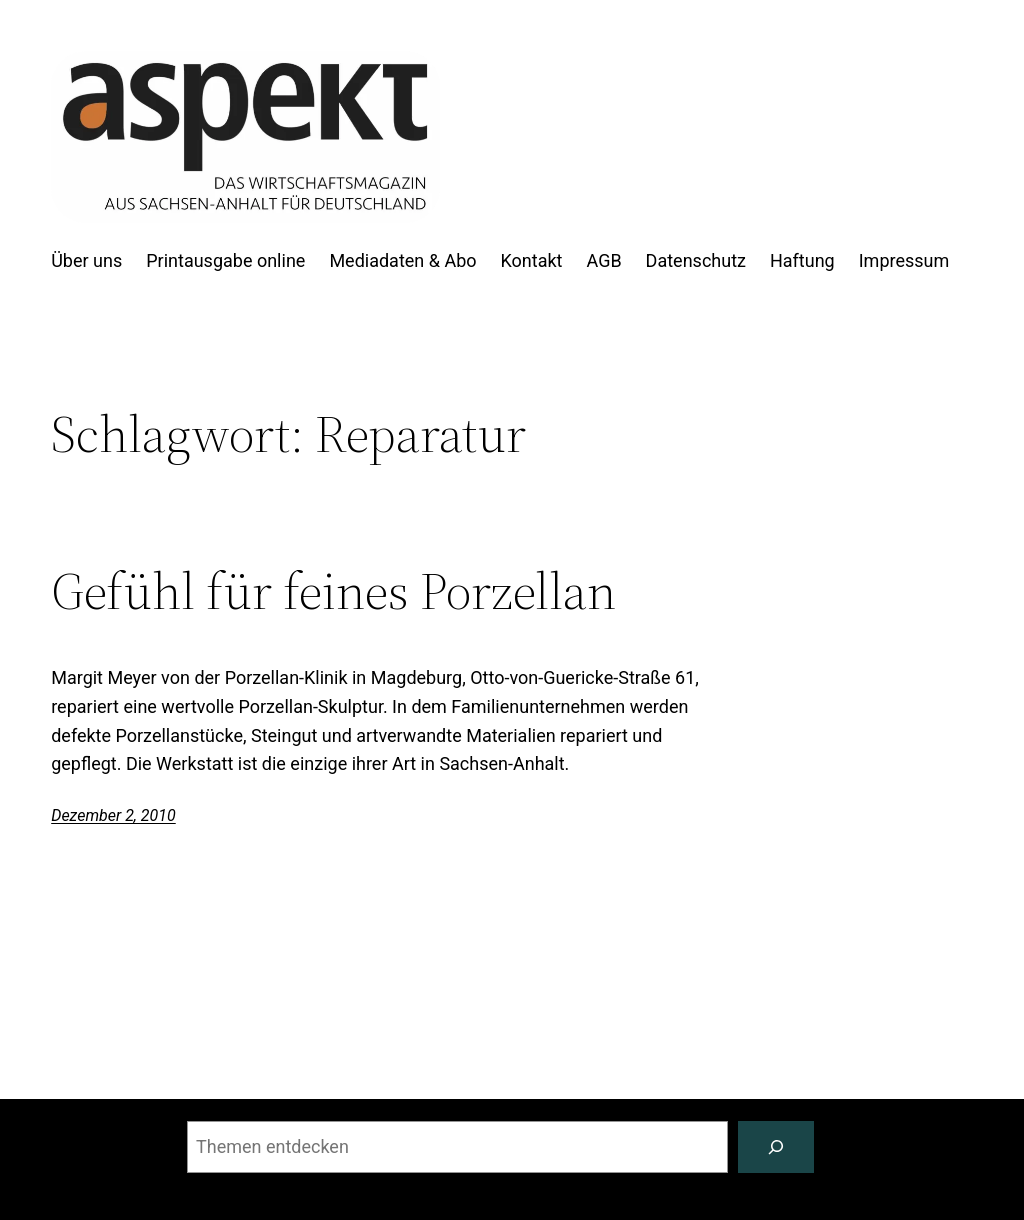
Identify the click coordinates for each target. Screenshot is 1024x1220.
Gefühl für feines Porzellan (333, 591)
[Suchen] (776, 1147)
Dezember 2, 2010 (113, 815)
